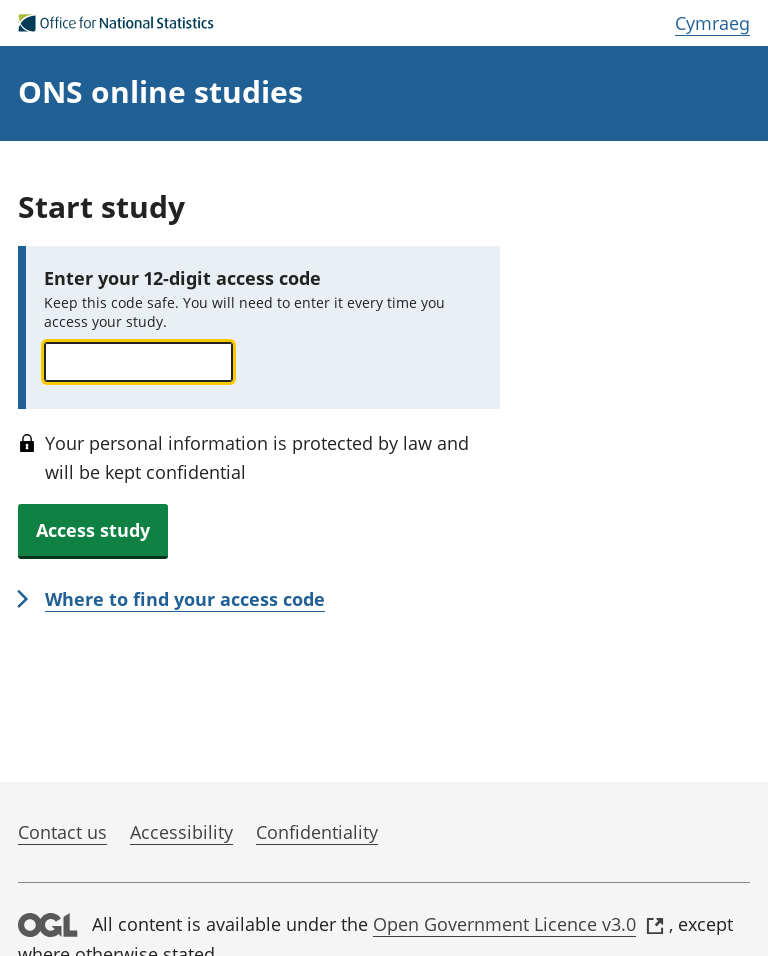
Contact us (62, 832)
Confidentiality (317, 832)
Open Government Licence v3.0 (518, 924)
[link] (171, 600)
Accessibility (181, 832)
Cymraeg (712, 23)
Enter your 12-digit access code (182, 278)
